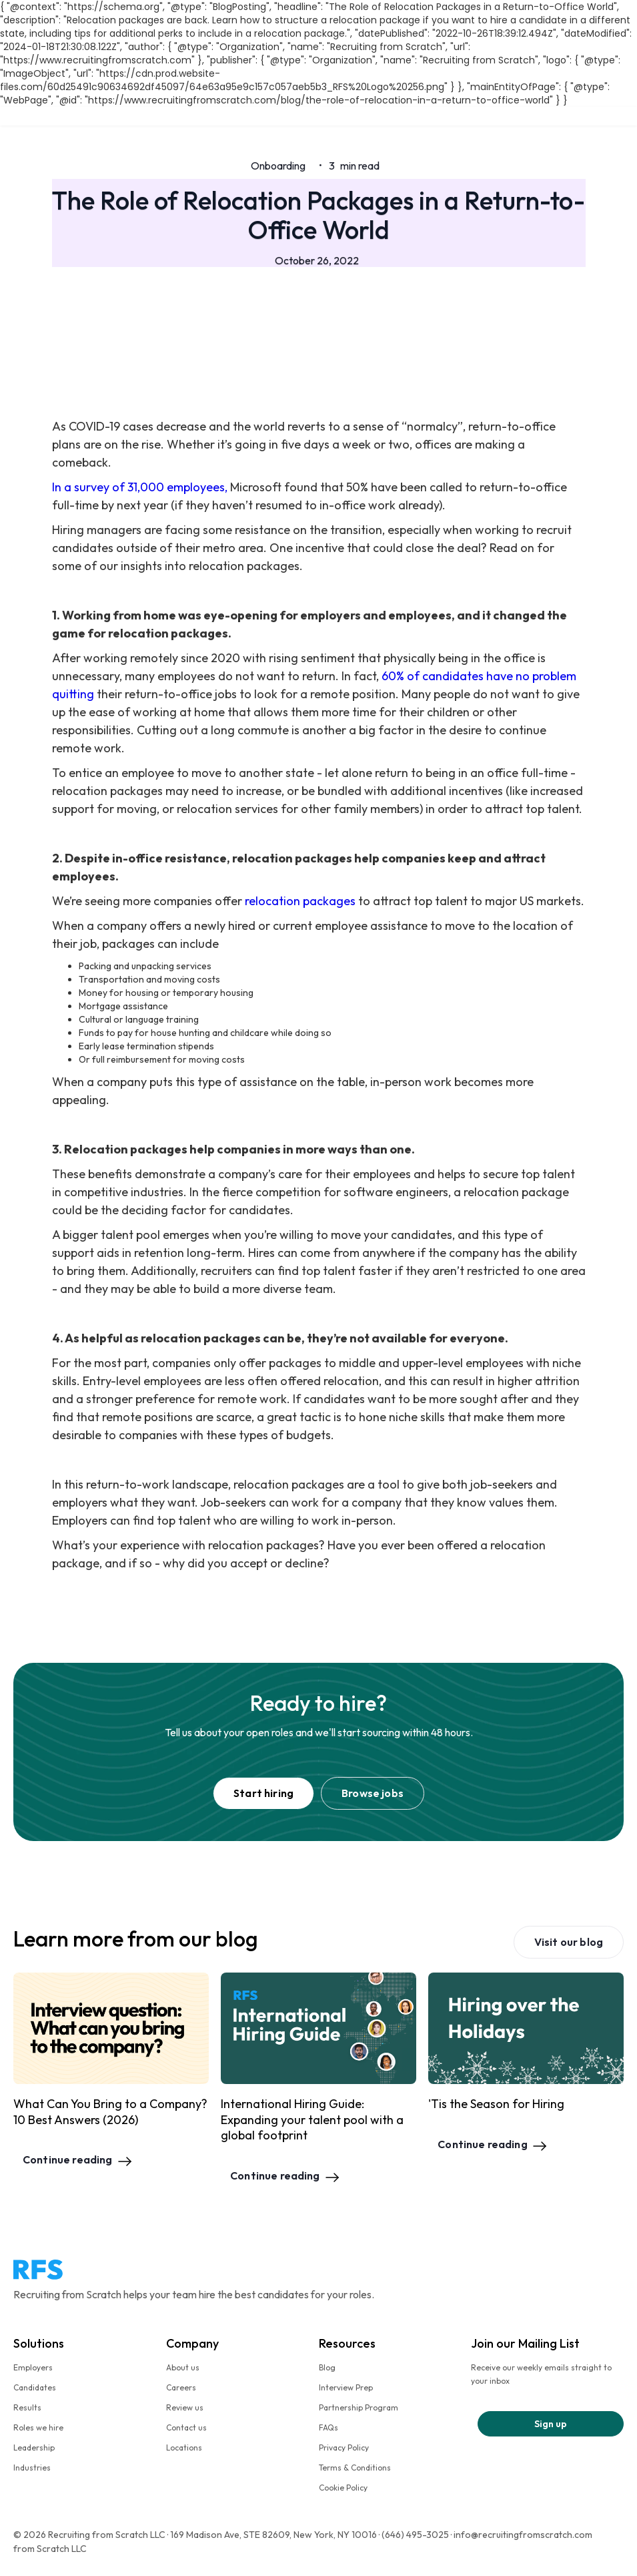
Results (27, 2407)
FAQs (328, 2427)
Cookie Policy (343, 2488)
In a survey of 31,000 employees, (139, 487)
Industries (32, 2468)
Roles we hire (38, 2427)
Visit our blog (568, 1942)
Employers (33, 2367)
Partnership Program (358, 2407)
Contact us (186, 2427)
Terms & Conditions (355, 2468)
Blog (327, 2367)
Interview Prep (346, 2387)
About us (182, 2367)
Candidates (34, 2387)
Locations (184, 2447)
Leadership (34, 2447)
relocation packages (300, 901)
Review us (184, 2407)
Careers (181, 2387)
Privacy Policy (344, 2447)
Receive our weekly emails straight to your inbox (541, 2374)
